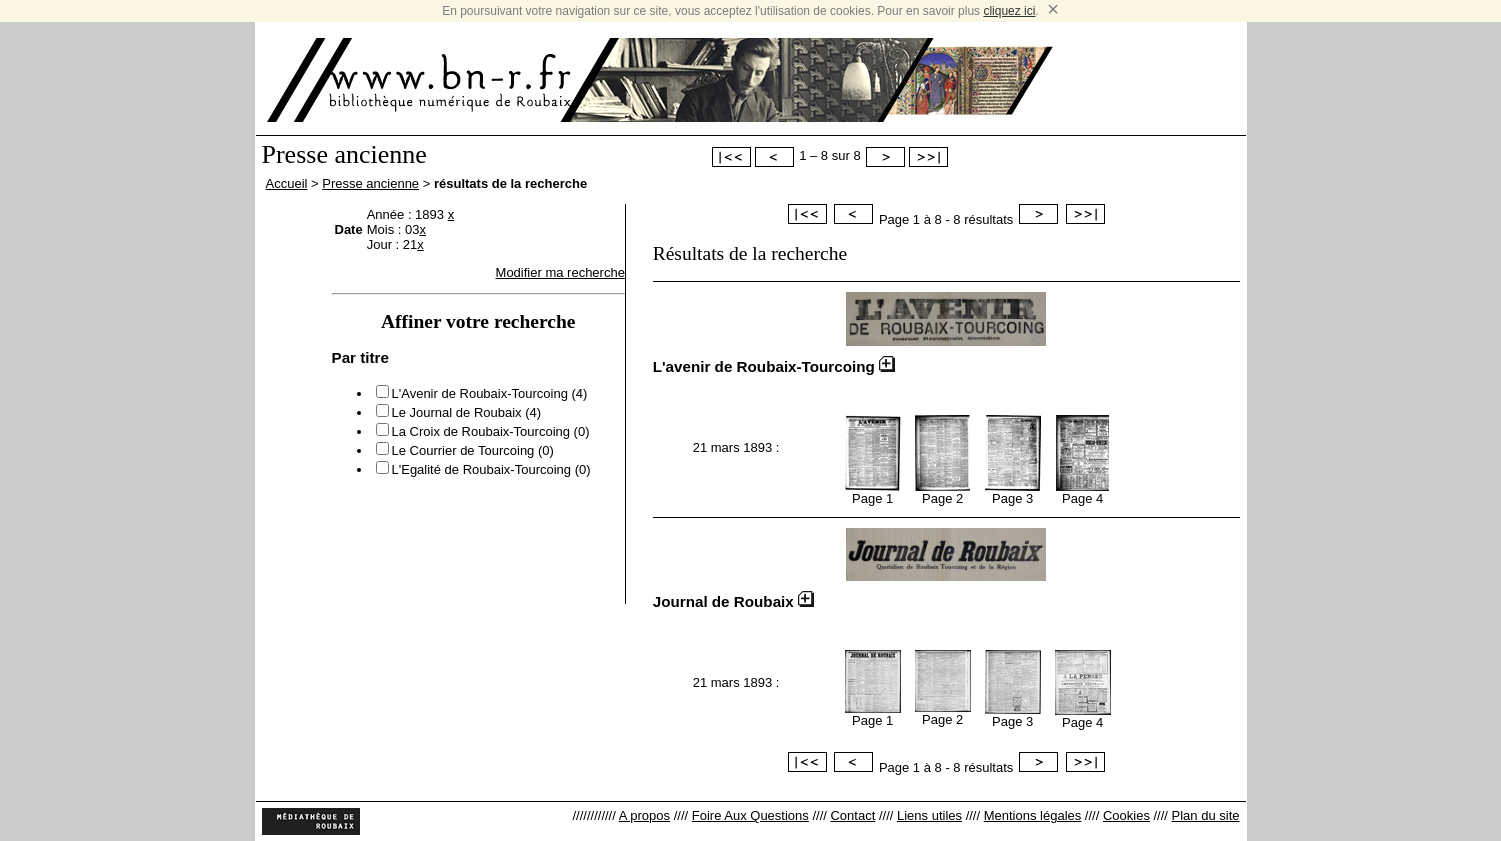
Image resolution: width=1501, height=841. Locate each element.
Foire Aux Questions (750, 815)
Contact (852, 815)
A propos (644, 815)
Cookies (1126, 815)
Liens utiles (929, 815)
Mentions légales (1033, 815)
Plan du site (1206, 815)
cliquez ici (1009, 11)
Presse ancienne (370, 183)
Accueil (287, 183)
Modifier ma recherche (560, 272)
